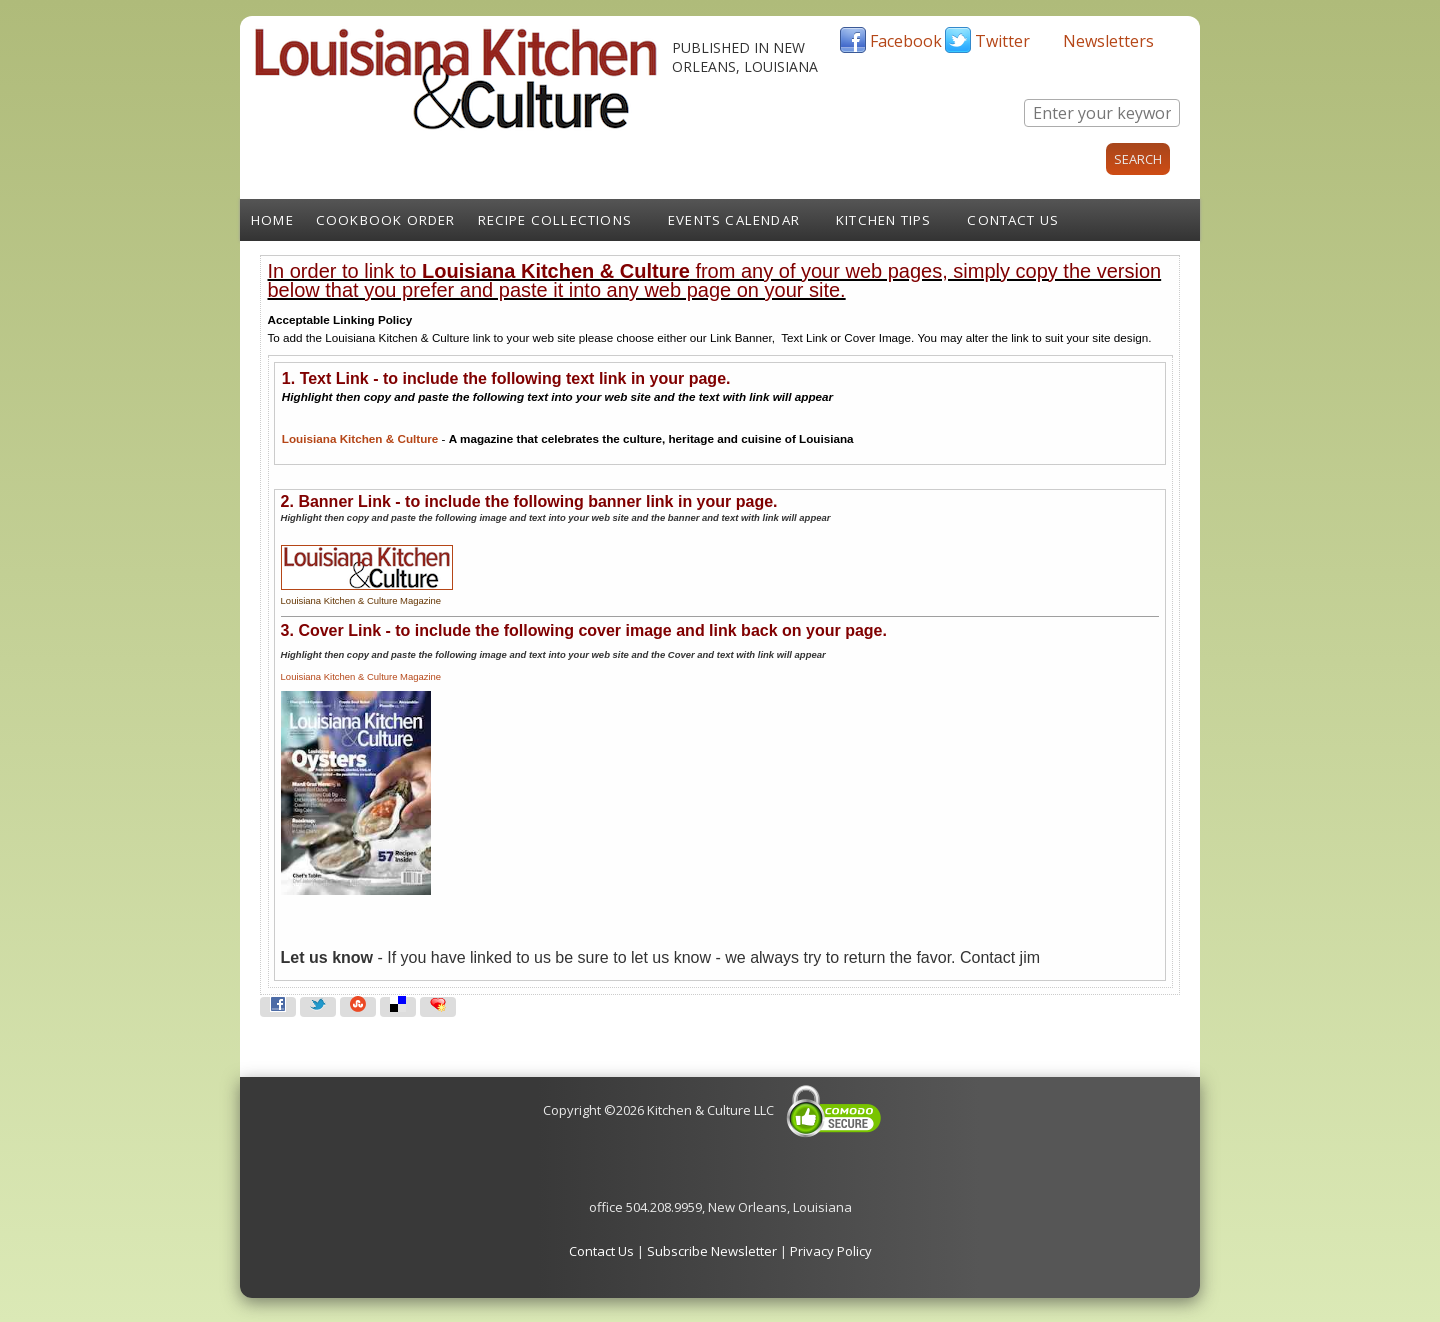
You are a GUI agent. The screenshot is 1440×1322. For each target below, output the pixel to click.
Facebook (906, 41)
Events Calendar (734, 220)
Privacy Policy (831, 1251)
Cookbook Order (386, 220)
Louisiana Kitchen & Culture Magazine (361, 676)
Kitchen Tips (883, 220)
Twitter (1002, 41)
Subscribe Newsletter (712, 1251)
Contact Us (1013, 220)
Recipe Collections (555, 220)
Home (272, 220)
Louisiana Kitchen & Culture (360, 438)
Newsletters (1108, 41)
